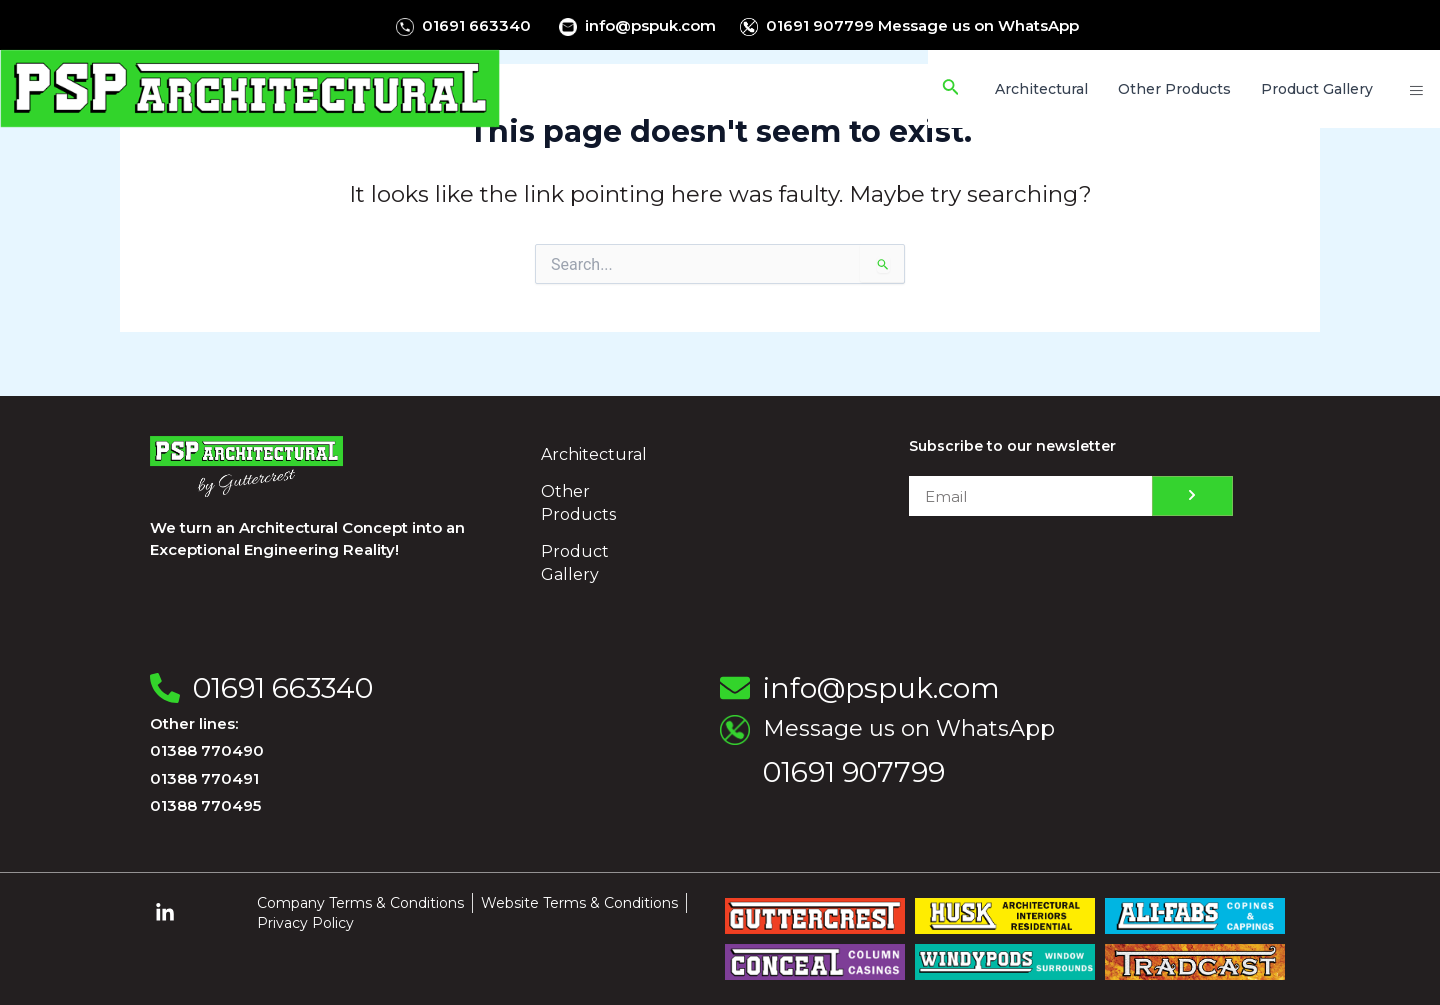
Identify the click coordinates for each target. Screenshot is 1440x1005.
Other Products (578, 503)
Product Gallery (575, 563)
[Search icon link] (957, 89)
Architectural (594, 454)
